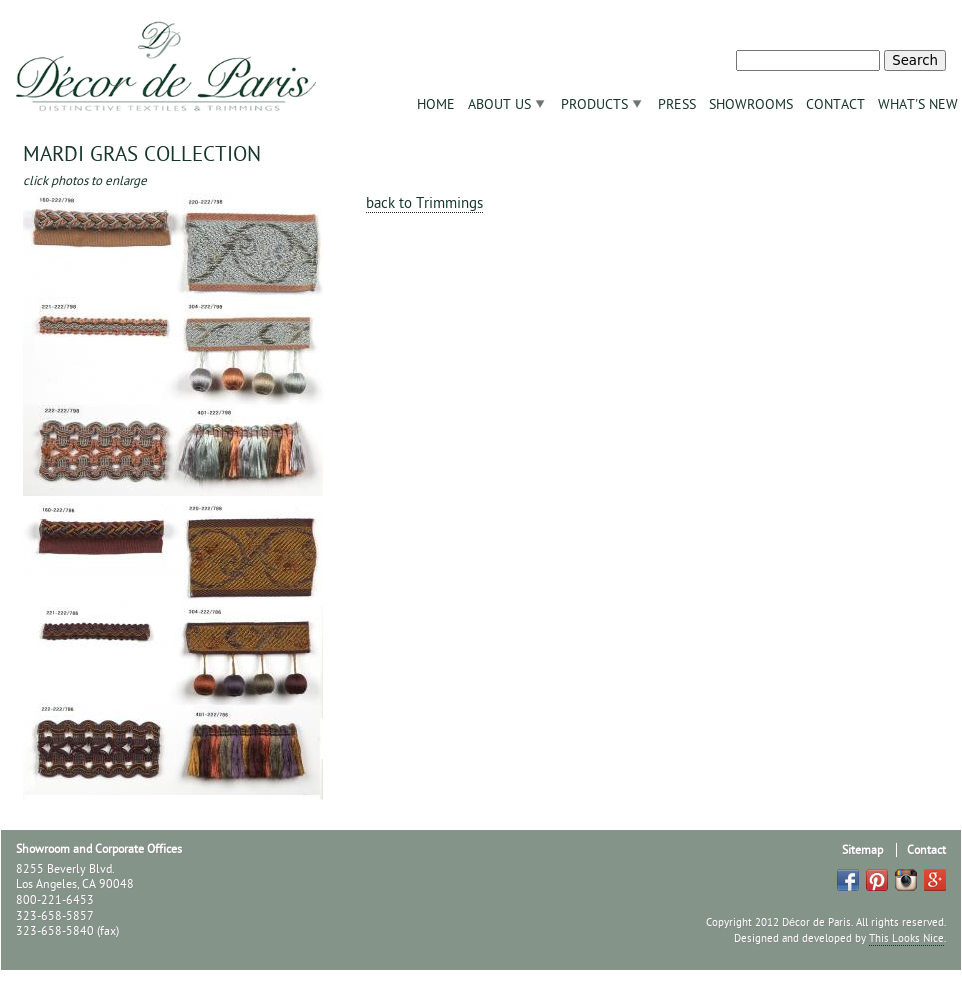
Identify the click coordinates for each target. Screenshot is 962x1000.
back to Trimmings (424, 203)
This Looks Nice (906, 938)
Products (594, 104)
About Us (499, 104)
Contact (835, 104)
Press (677, 104)
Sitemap (862, 850)
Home (436, 104)
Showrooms (751, 104)
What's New (918, 104)
